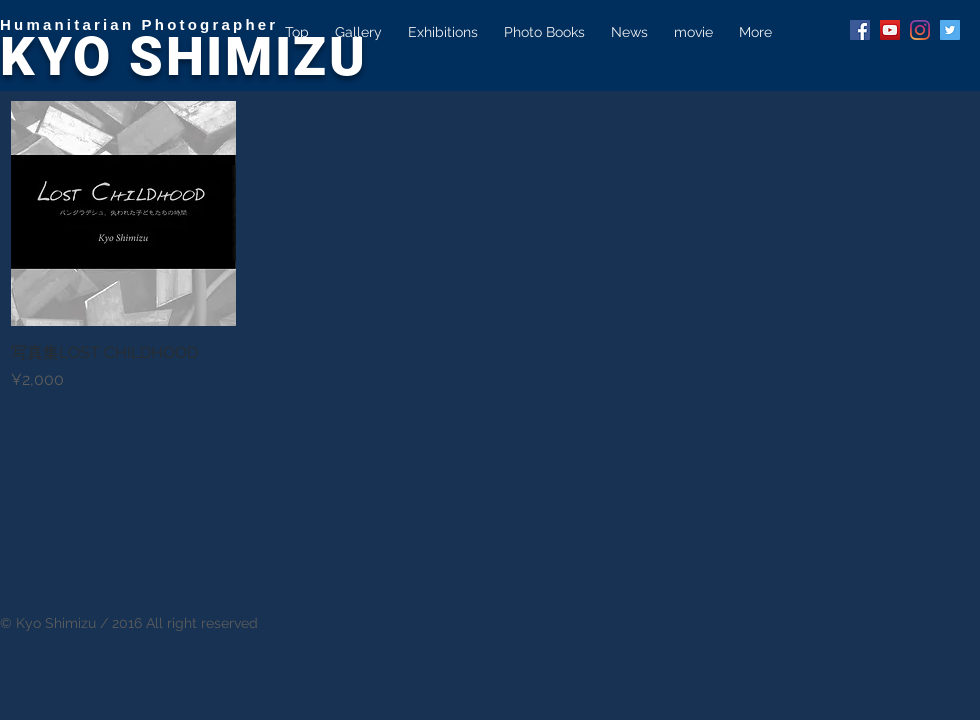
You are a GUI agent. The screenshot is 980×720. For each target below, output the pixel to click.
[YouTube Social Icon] (890, 30)
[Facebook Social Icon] (860, 30)
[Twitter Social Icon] (950, 30)
